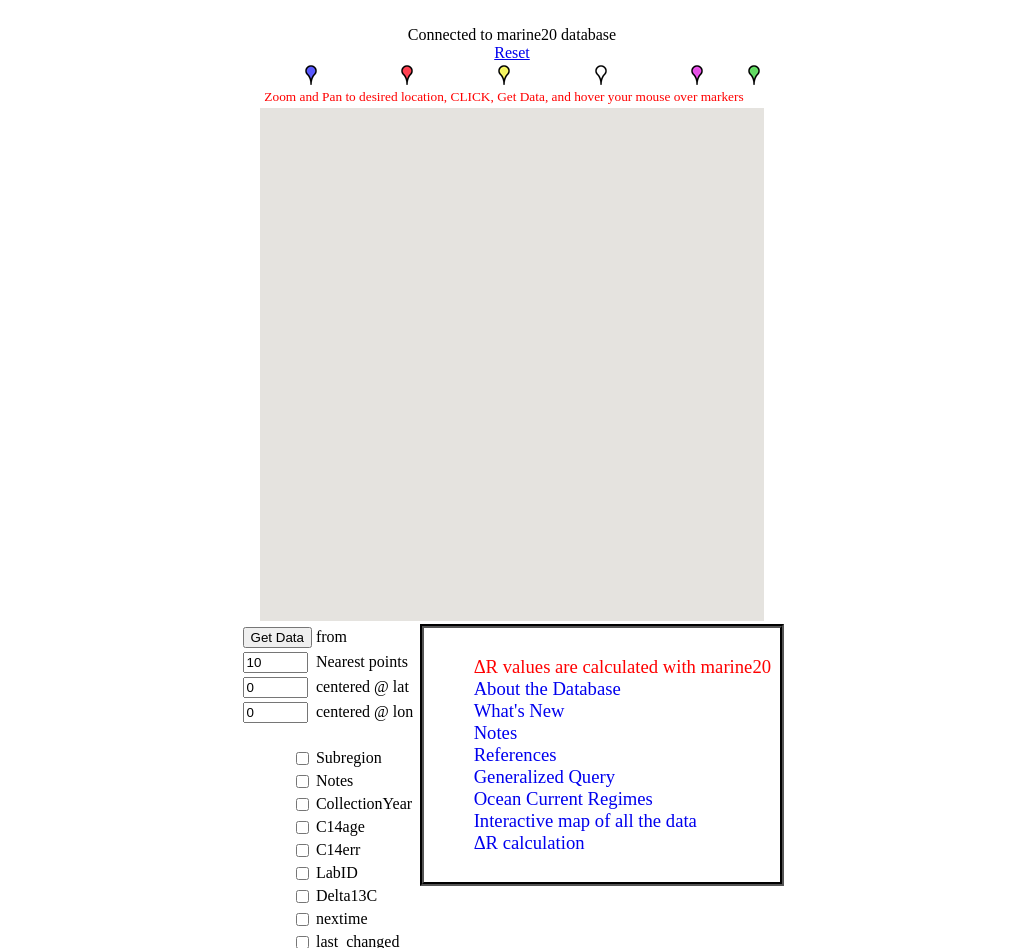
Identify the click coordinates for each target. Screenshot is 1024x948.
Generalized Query (544, 776)
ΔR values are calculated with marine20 (622, 666)
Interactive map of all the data (585, 820)
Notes (496, 732)
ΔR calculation (529, 842)
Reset (512, 52)
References (515, 754)
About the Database (547, 688)
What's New (519, 710)
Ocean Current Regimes (563, 798)
